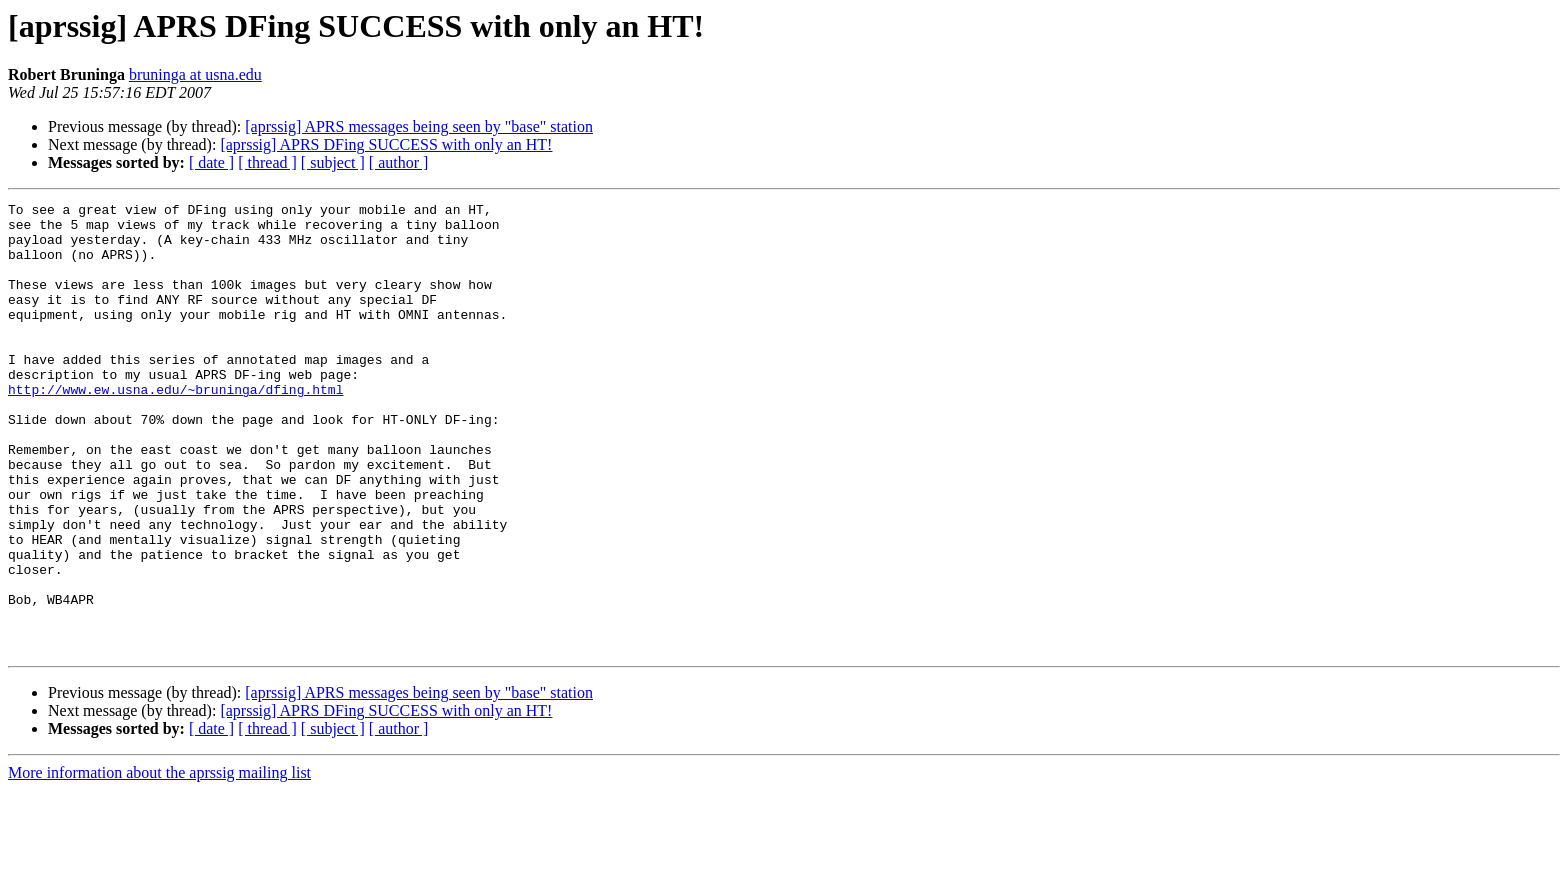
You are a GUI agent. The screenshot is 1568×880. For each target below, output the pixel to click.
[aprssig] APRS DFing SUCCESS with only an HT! (386, 144)
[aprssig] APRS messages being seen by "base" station (419, 126)
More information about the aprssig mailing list (159, 862)
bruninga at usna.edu (195, 74)
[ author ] (399, 162)
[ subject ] (333, 162)
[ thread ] (267, 162)
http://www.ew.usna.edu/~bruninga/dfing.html (175, 428)
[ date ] (211, 162)
